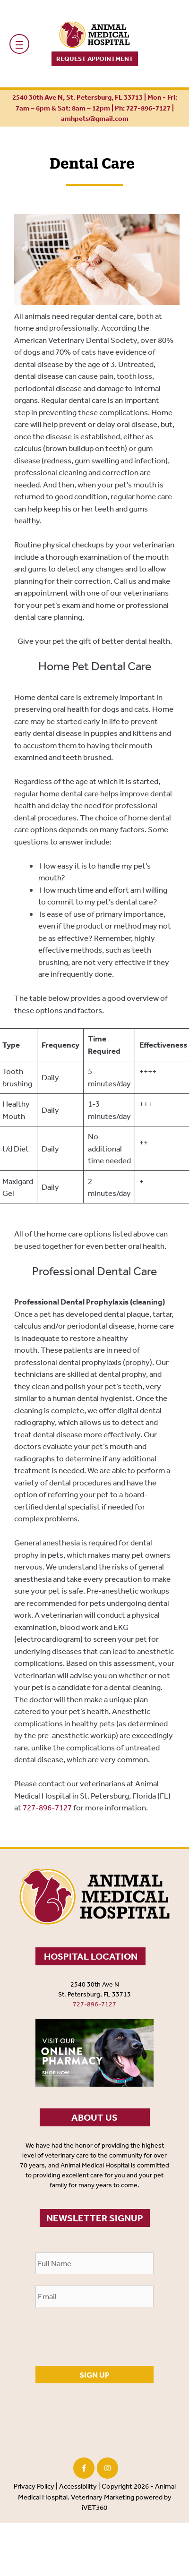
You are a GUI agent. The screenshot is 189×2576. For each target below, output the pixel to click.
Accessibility (78, 2486)
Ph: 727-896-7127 (143, 107)
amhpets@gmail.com (95, 118)
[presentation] (107, 2337)
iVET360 (94, 2507)
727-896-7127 (47, 1807)
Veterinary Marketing (102, 2496)
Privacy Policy (34, 2486)
